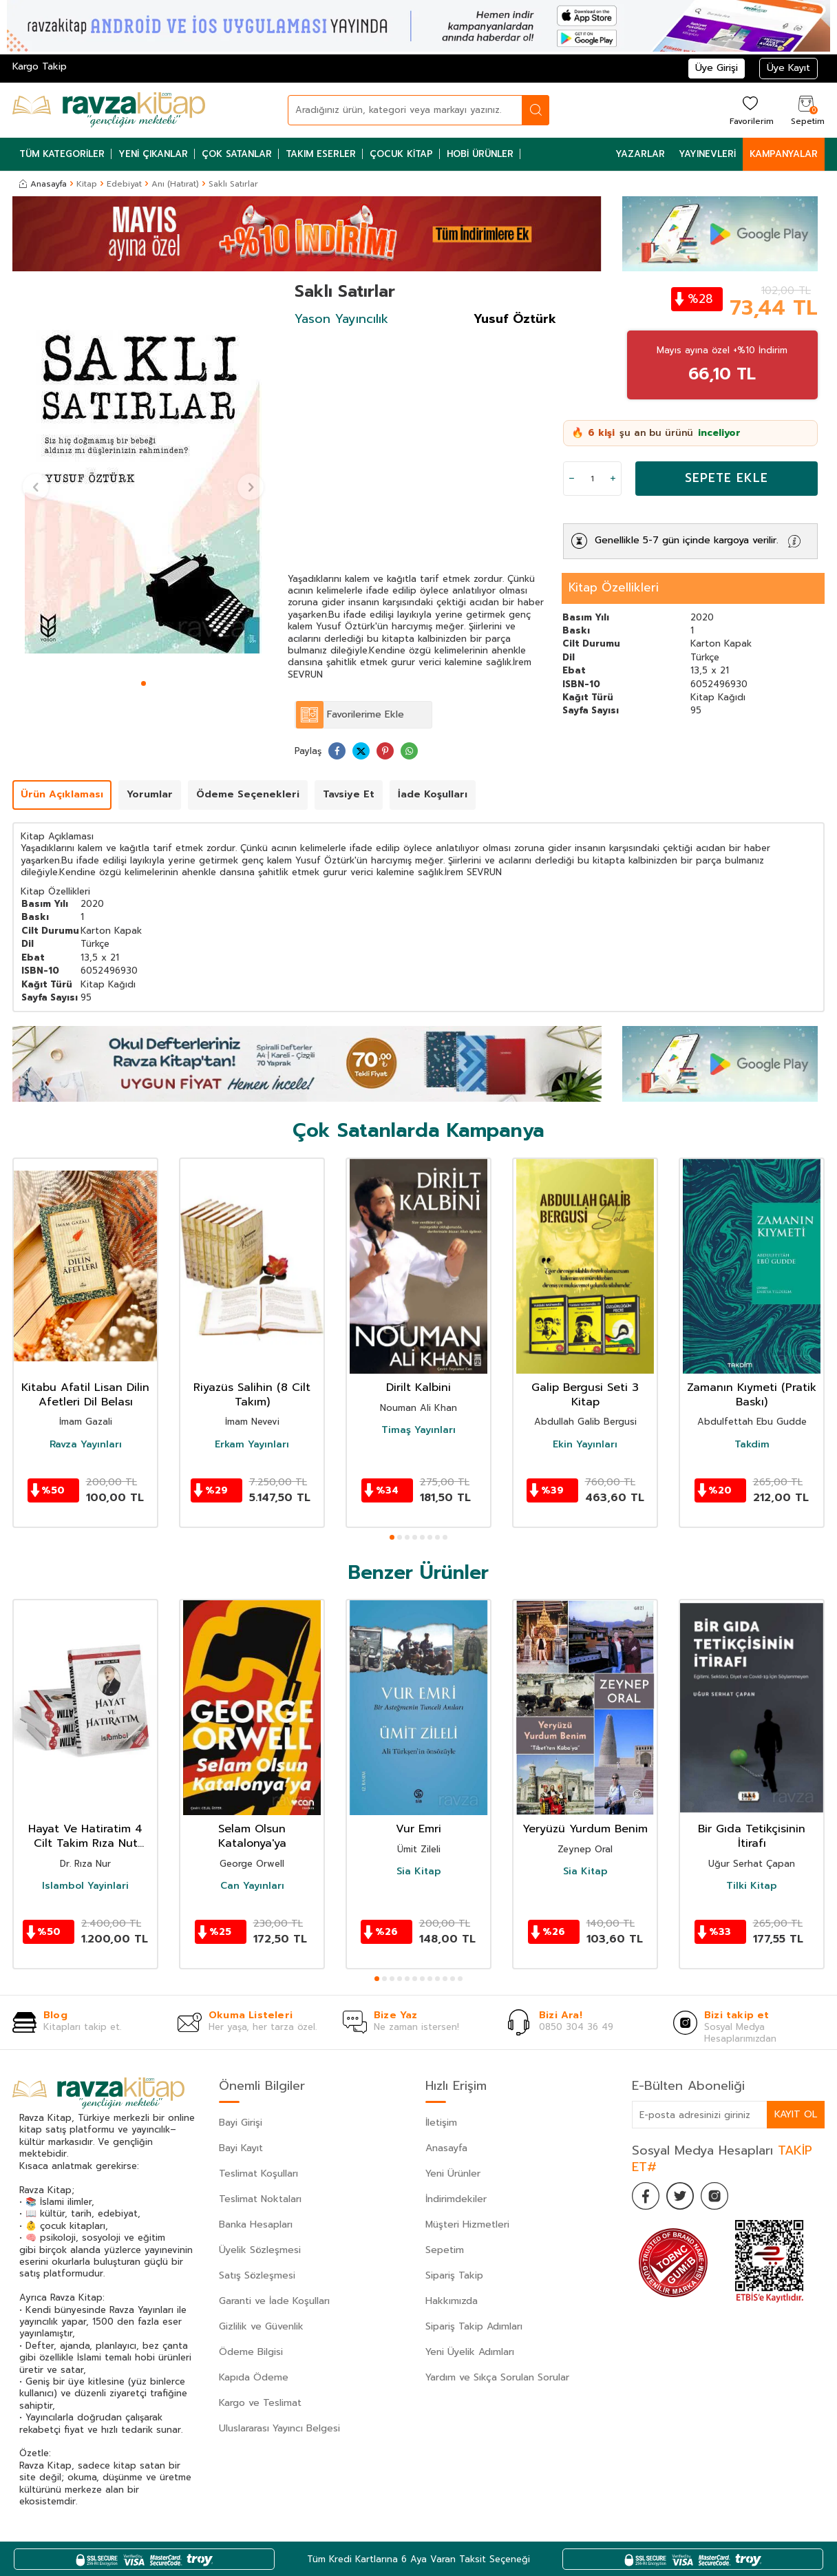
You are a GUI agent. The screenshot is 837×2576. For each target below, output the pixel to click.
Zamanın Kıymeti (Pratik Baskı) (751, 1395)
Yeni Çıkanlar (153, 153)
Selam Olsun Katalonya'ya (252, 1836)
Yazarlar (640, 153)
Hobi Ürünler (480, 153)
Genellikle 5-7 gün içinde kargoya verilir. (686, 540)
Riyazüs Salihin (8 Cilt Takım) (251, 1395)
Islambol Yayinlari (85, 1886)
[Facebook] (645, 2196)
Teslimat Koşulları (258, 2173)
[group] (143, 478)
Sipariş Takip (454, 2275)
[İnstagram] (714, 2196)
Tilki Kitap (751, 1886)
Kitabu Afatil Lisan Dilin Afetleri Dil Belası (85, 1395)
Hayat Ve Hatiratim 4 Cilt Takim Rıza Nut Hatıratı (85, 1836)
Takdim (752, 1444)
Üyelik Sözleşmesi (260, 2250)
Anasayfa (43, 183)
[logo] (108, 110)
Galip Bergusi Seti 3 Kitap (585, 1395)
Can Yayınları (252, 1886)
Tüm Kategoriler (62, 153)
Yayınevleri (707, 153)
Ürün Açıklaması (62, 794)
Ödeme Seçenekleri (247, 794)
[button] (143, 683)
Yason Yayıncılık (341, 318)
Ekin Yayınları (585, 1444)
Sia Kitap (418, 1871)
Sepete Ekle (726, 478)
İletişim (441, 2122)
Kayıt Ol (795, 2114)
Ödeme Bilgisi (251, 2352)
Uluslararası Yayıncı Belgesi (279, 2428)
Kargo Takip (39, 66)
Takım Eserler (321, 153)
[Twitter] (680, 2196)
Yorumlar (150, 794)
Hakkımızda (451, 2301)
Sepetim (444, 2250)
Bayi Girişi (240, 2122)
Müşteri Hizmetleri (467, 2224)
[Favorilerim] (750, 110)
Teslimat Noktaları (260, 2199)
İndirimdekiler (456, 2199)
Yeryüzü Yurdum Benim (585, 1829)
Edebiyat (124, 183)
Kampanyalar (784, 153)
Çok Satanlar (237, 153)
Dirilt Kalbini (418, 1388)
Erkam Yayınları (252, 1444)
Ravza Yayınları (86, 1444)
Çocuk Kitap (401, 153)
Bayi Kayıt (241, 2148)
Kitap (86, 183)
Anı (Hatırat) (175, 183)
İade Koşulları (432, 794)
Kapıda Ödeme (253, 2377)
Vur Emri (418, 1829)
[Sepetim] (806, 110)
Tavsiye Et (348, 794)
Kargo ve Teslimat (260, 2403)
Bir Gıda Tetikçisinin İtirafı (751, 1836)
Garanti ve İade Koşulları (274, 2301)
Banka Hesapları (256, 2224)
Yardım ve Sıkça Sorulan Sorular (497, 2377)
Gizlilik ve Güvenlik (261, 2326)
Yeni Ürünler (452, 2173)
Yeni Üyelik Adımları (469, 2352)
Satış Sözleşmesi (257, 2275)
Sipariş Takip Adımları (473, 2326)
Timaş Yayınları (418, 1430)
